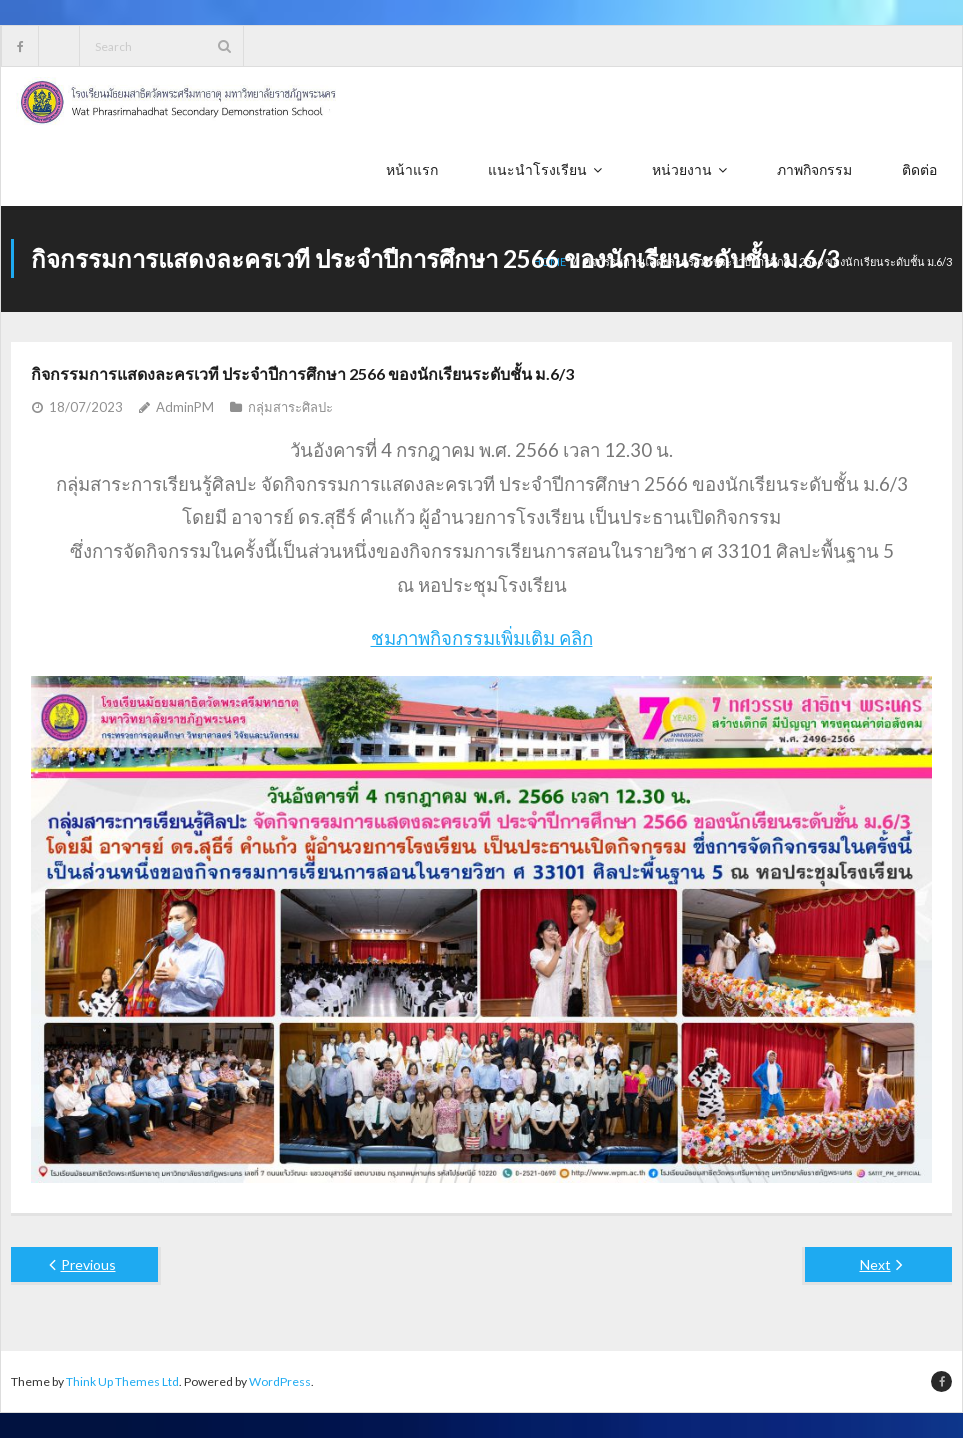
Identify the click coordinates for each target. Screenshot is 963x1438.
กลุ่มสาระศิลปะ (290, 407)
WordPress (280, 1381)
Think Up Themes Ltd (122, 1381)
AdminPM (185, 407)
